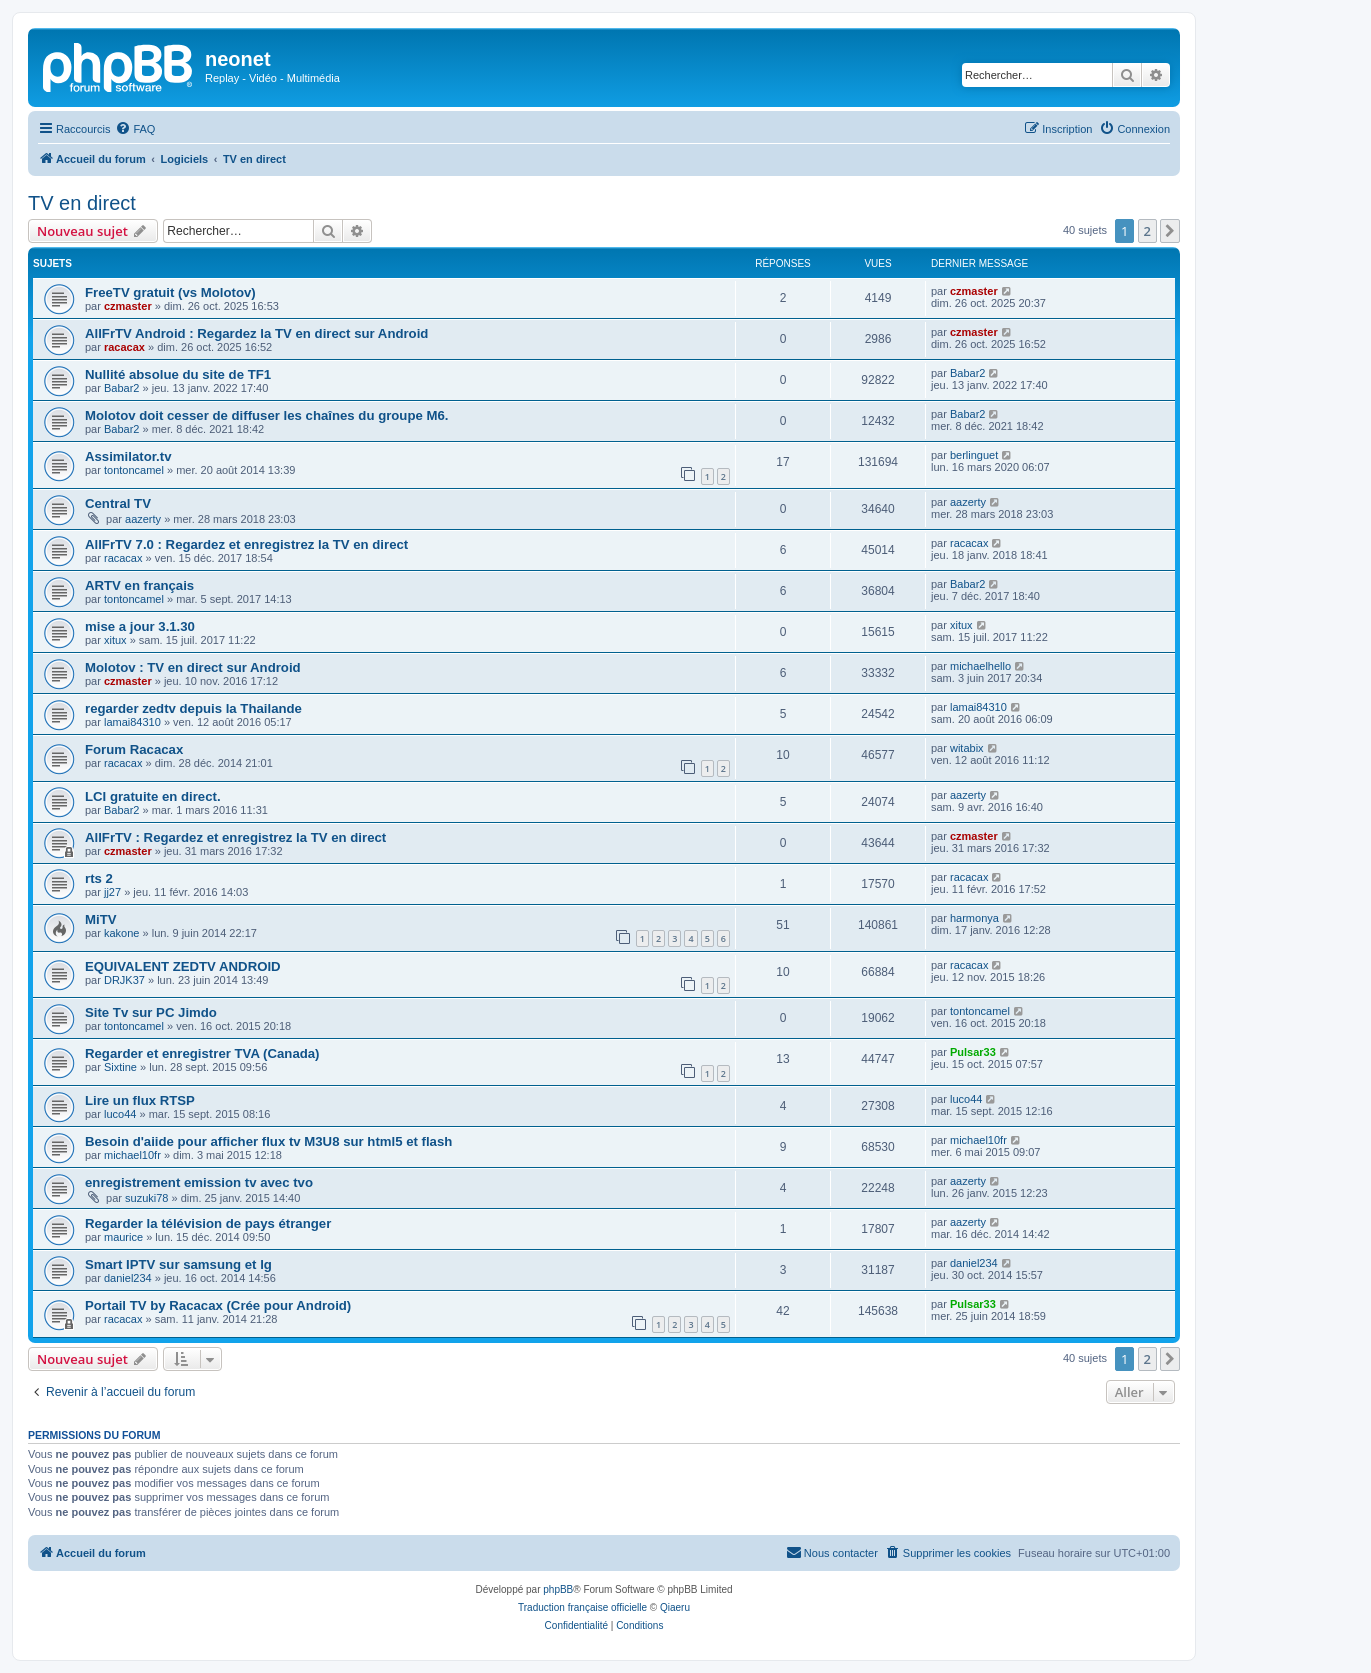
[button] (1170, 231)
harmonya (974, 918)
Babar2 (121, 388)
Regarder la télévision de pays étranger (208, 1223)
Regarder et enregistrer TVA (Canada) (202, 1053)
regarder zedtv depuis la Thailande (193, 708)
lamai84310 (132, 722)
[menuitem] (135, 129)
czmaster (128, 306)
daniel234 (128, 1278)
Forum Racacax (134, 749)
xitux (115, 640)
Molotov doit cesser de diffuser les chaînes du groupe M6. (266, 415)
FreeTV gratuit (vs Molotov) (170, 292)
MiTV (101, 919)
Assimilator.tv (128, 456)
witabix (967, 748)
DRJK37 (124, 980)
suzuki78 (146, 1198)
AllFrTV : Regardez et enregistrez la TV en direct (235, 837)
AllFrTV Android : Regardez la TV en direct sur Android (256, 333)
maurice (123, 1237)
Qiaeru (675, 1607)
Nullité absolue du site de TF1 (178, 374)
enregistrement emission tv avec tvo (199, 1182)
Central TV (118, 503)
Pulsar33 (973, 1052)
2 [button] (1147, 231)
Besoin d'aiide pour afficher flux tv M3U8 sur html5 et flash (268, 1141)
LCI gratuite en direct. (153, 796)
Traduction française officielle (582, 1607)
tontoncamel (134, 470)
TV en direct (82, 203)
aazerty (143, 519)
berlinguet (974, 455)
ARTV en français (139, 585)
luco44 (120, 1114)
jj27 (112, 892)
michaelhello (980, 666)
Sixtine (120, 1067)
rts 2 (99, 878)
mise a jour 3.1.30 (140, 626)
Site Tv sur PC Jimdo (151, 1012)
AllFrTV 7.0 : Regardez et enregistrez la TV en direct (246, 544)
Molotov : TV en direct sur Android (193, 667)
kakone (121, 933)
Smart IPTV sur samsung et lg (178, 1264)
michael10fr (132, 1155)
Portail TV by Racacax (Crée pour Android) (218, 1305)
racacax (124, 347)
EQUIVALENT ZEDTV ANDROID (183, 966)
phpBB (558, 1589)
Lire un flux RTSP (140, 1100)
